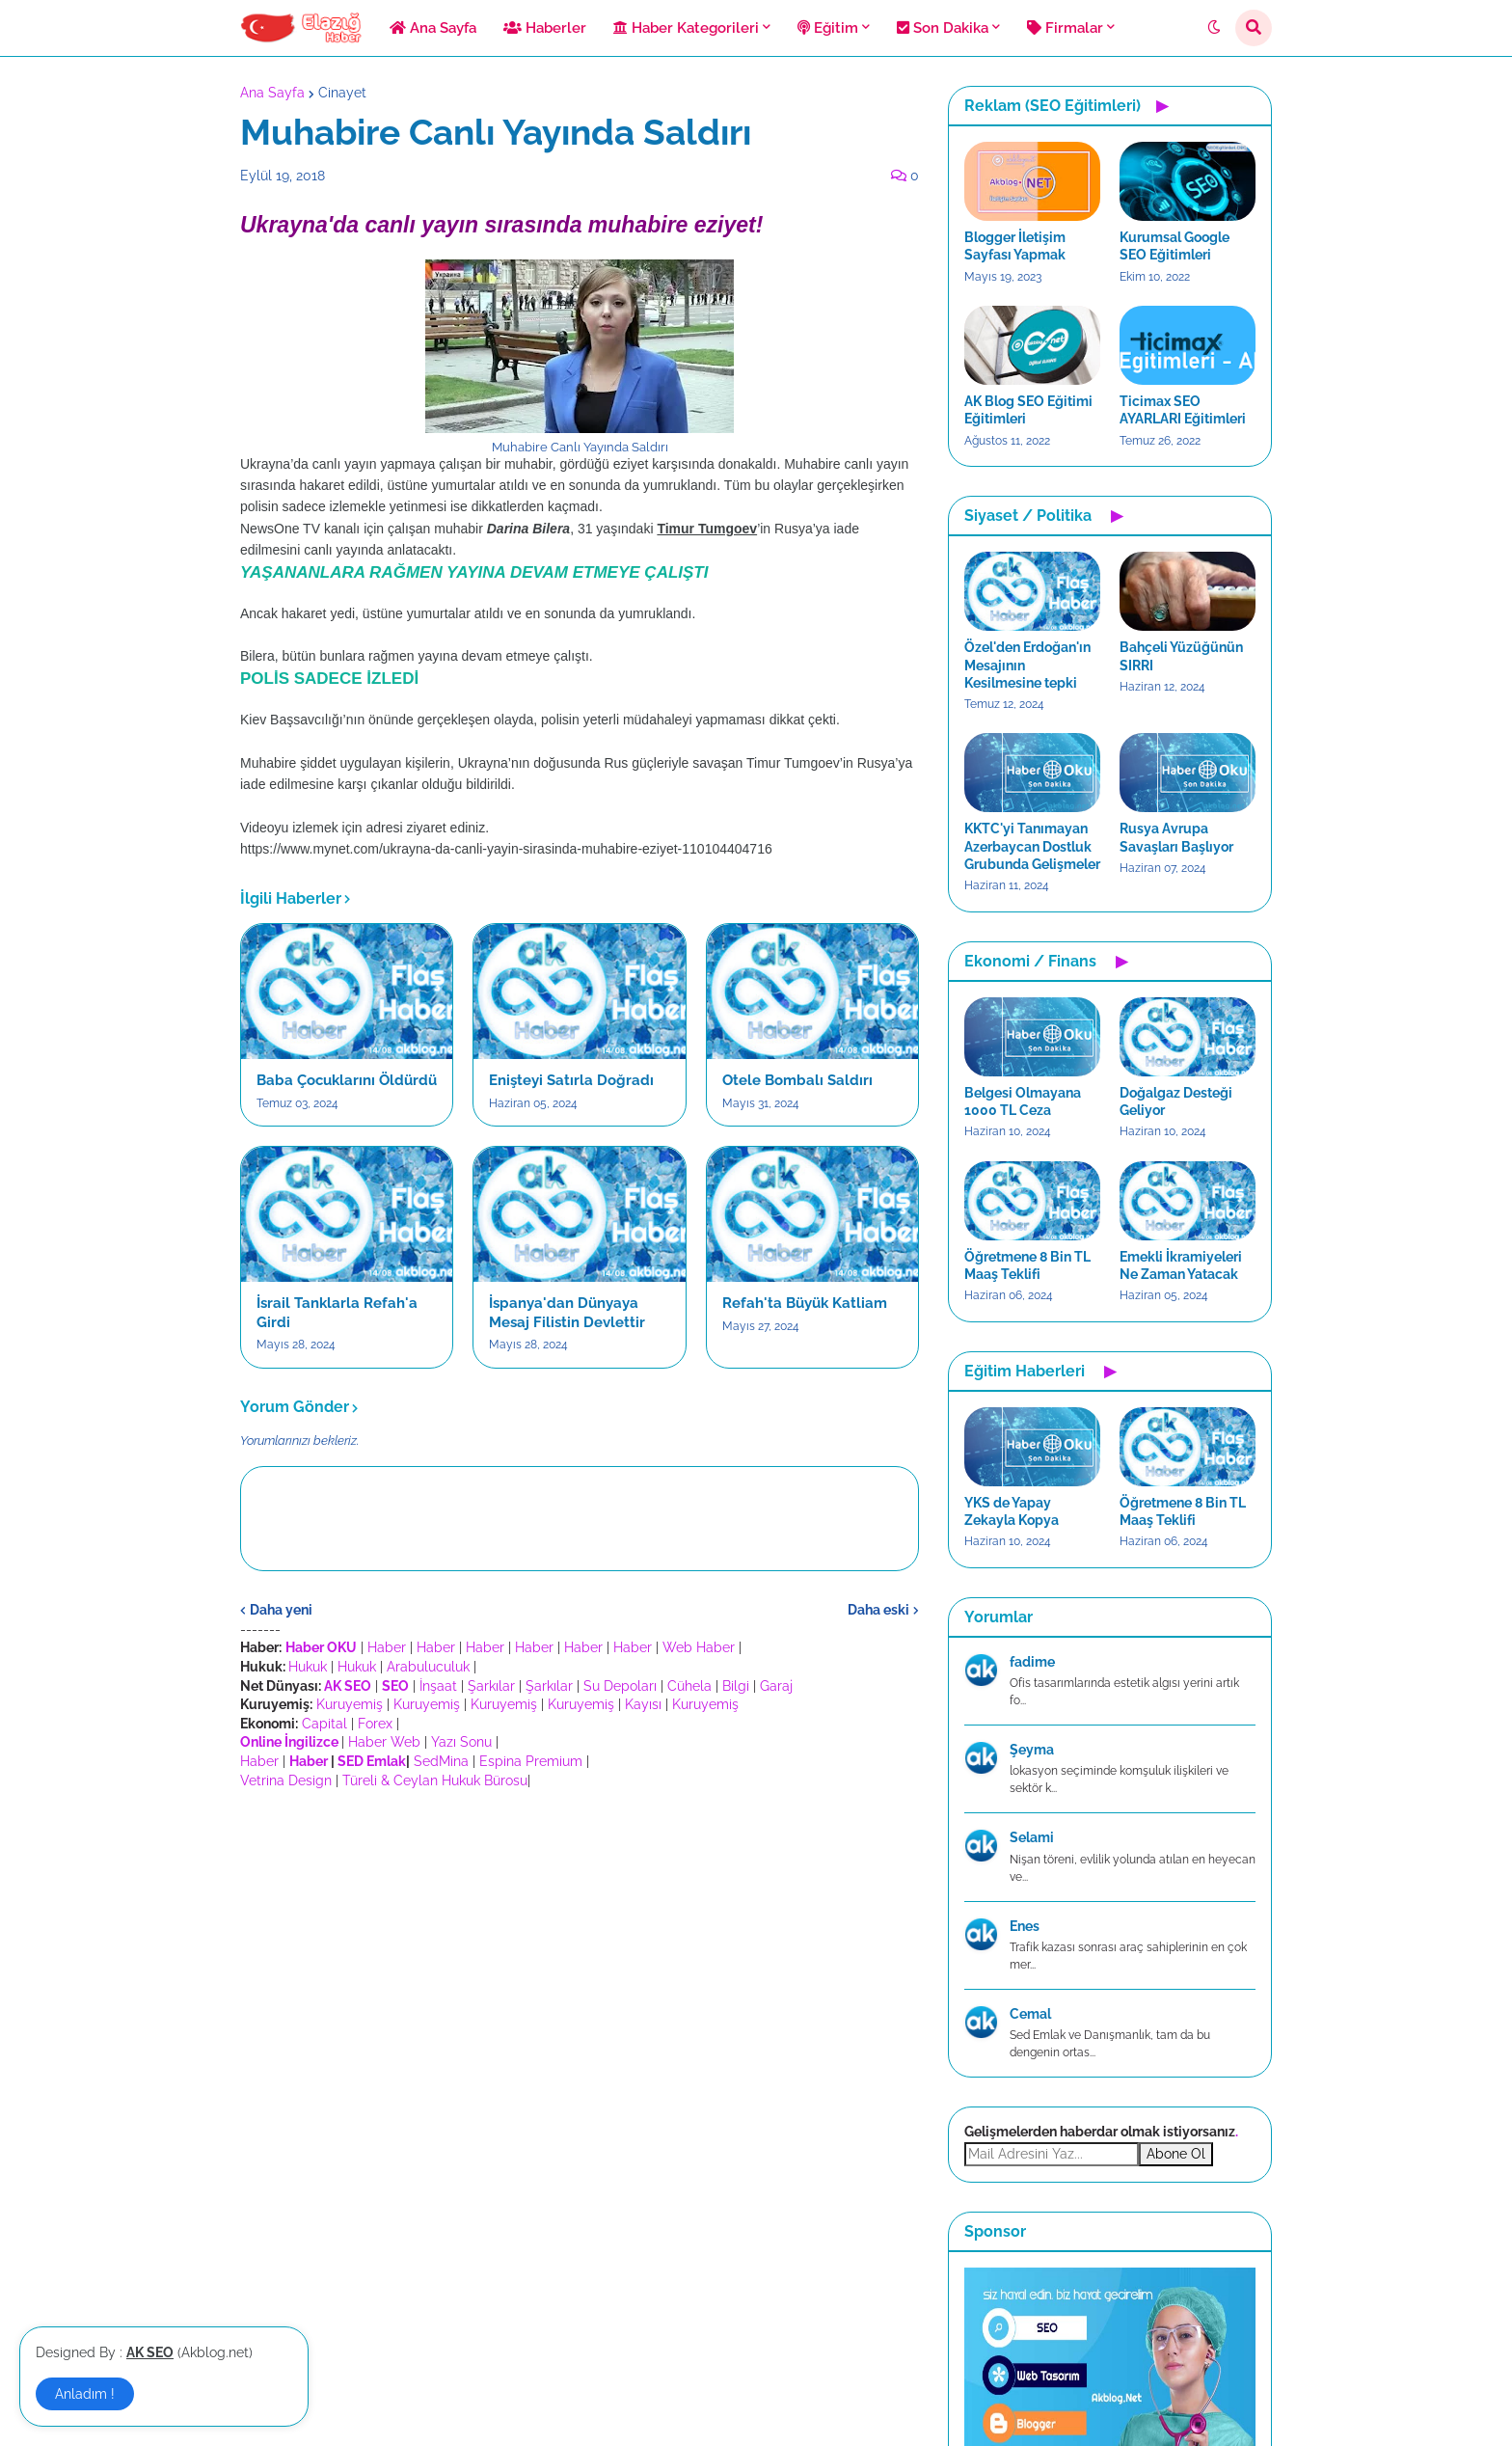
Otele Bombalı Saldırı (797, 1080)
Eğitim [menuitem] (827, 28)
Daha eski (878, 1609)
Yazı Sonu (461, 1742)
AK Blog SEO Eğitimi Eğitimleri (1028, 410)
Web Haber (698, 1647)
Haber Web (384, 1742)
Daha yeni (281, 1609)
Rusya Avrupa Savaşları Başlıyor (1176, 837)
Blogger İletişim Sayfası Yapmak (1015, 246)
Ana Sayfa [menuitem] (433, 28)
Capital (324, 1723)
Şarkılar (491, 1686)
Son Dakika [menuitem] (942, 28)
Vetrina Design (286, 1780)
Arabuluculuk (428, 1666)
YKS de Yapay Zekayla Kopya (1011, 1511)
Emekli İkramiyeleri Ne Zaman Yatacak (1181, 1265)
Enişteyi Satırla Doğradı (571, 1080)
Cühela (689, 1686)
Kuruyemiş (349, 1704)
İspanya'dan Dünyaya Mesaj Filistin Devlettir (567, 1312)
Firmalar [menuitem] (1065, 28)
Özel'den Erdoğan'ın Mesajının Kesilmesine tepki (1027, 664)
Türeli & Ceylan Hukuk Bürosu (434, 1780)
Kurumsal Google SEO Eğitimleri (1174, 246)
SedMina (441, 1761)
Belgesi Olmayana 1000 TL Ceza (1022, 1101)
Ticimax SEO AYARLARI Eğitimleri (1183, 410)
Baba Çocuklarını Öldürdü (346, 1080)
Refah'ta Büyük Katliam (804, 1303)
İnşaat (438, 1686)
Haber (386, 1647)
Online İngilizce (289, 1742)
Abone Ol (1176, 2153)
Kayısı (643, 1704)
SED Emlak (372, 1761)
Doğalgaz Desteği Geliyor (1176, 1101)
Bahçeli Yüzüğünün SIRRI (1181, 655)
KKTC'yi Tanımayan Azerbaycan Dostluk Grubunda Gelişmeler (1032, 846)
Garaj (776, 1686)
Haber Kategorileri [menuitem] (686, 28)
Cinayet (342, 92)
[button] (1214, 28)
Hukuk (307, 1666)
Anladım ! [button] (85, 2394)
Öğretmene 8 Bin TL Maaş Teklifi (1027, 1265)
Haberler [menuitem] (544, 28)
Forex (375, 1723)
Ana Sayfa (272, 92)
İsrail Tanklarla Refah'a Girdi (337, 1312)
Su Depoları (620, 1686)
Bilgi (735, 1686)
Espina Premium (530, 1761)
